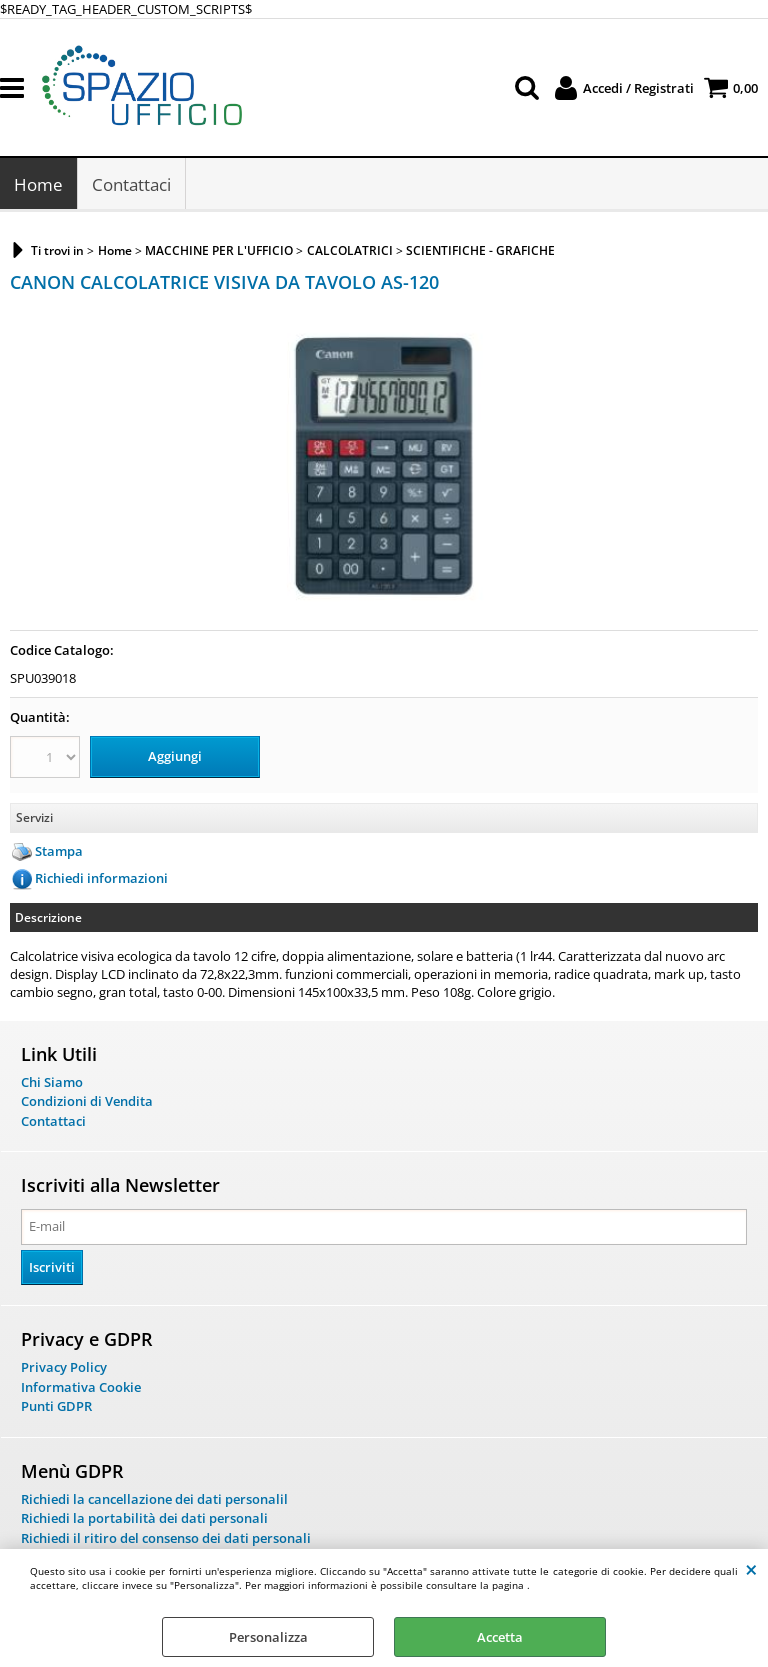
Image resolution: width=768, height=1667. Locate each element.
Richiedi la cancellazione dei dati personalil (154, 1499)
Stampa (59, 851)
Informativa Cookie (81, 1387)
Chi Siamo (52, 1082)
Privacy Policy (64, 1367)
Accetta (500, 1637)
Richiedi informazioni (101, 878)
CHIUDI (751, 1569)
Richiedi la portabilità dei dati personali (144, 1518)
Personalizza (268, 1637)
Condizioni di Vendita (87, 1101)
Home (38, 184)
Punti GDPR (56, 1406)
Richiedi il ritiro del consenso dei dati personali (166, 1538)
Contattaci (131, 184)
